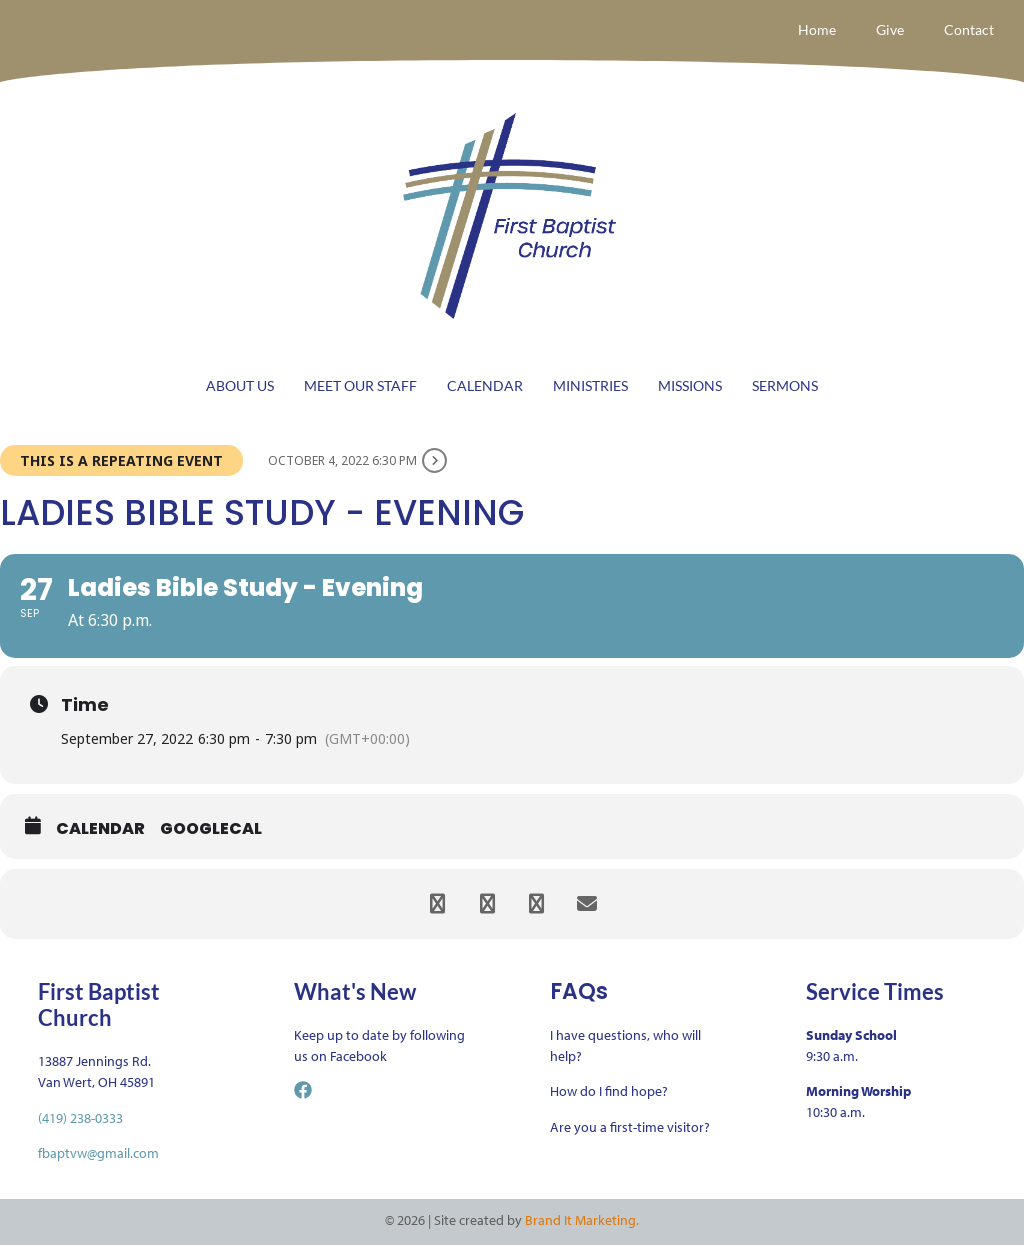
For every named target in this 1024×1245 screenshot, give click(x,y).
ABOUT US (240, 385)
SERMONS (785, 385)
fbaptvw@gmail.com (98, 1153)
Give (890, 29)
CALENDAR (485, 385)
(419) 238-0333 (80, 1118)
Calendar (100, 829)
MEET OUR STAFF (360, 385)
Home (817, 29)
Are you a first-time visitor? (630, 1127)
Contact (969, 29)
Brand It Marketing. (582, 1220)
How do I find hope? (609, 1091)
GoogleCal (211, 829)
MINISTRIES (590, 385)
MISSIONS (690, 385)
